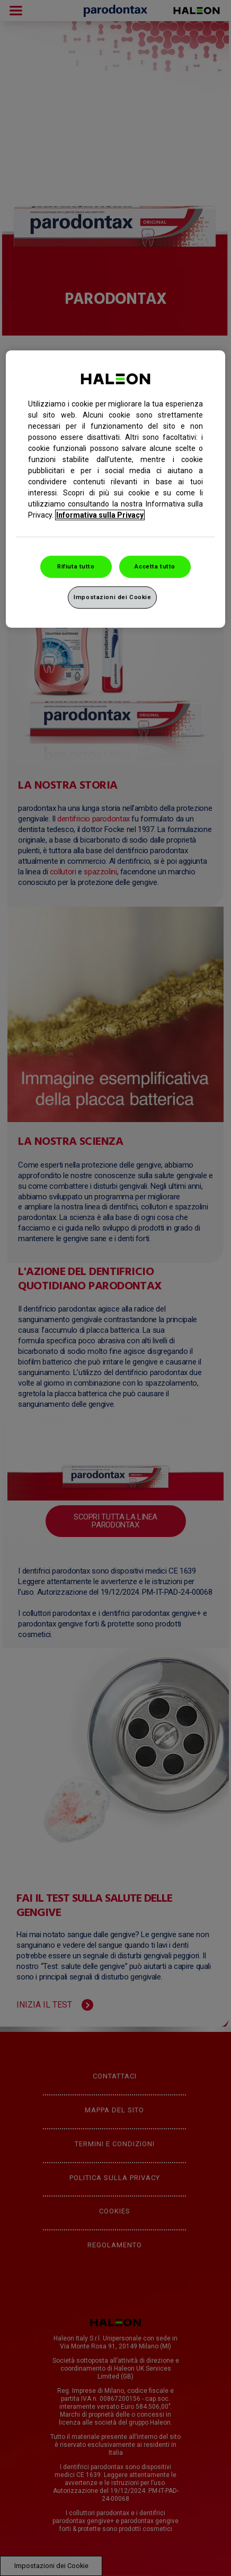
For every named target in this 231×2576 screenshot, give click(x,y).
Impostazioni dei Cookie (112, 597)
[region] (115, 489)
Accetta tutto (155, 566)
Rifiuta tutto (75, 566)
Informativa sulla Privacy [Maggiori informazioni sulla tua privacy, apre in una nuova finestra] (100, 515)
